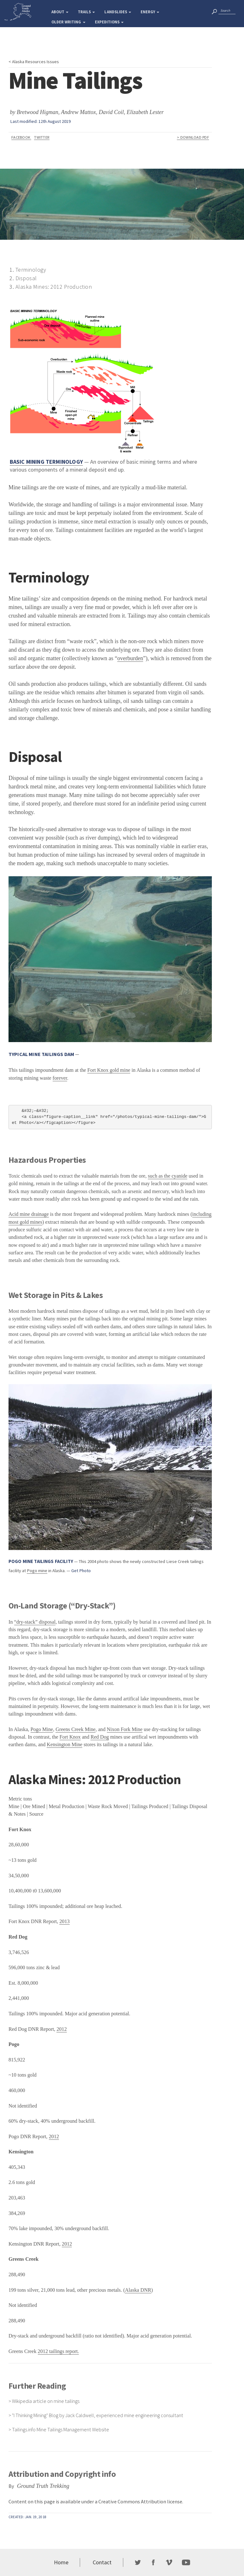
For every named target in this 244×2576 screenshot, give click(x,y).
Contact (102, 2562)
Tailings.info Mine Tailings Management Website (60, 2429)
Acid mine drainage (29, 1214)
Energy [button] (150, 11)
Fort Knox (70, 1737)
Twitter (41, 137)
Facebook (21, 137)
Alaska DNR (138, 2290)
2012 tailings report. (58, 2351)
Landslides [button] (117, 11)
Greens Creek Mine (75, 1729)
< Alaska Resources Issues (34, 61)
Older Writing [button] (68, 22)
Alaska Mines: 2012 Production (53, 286)
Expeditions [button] (109, 22)
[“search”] (214, 11)
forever (60, 1078)
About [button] (59, 11)
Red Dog (99, 1737)
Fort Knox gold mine (108, 1070)
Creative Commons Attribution (132, 2501)
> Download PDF (193, 137)
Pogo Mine (42, 1729)
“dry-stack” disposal (35, 1622)
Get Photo (81, 1570)
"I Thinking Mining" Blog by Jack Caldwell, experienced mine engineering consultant (97, 2415)
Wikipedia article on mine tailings (45, 2401)
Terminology (30, 269)
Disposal (26, 278)
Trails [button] (86, 11)
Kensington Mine (64, 1744)
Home (61, 2562)
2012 (61, 2029)
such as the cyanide (167, 1176)
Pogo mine (37, 1570)
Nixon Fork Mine (124, 1729)
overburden (130, 658)
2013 (64, 1921)
